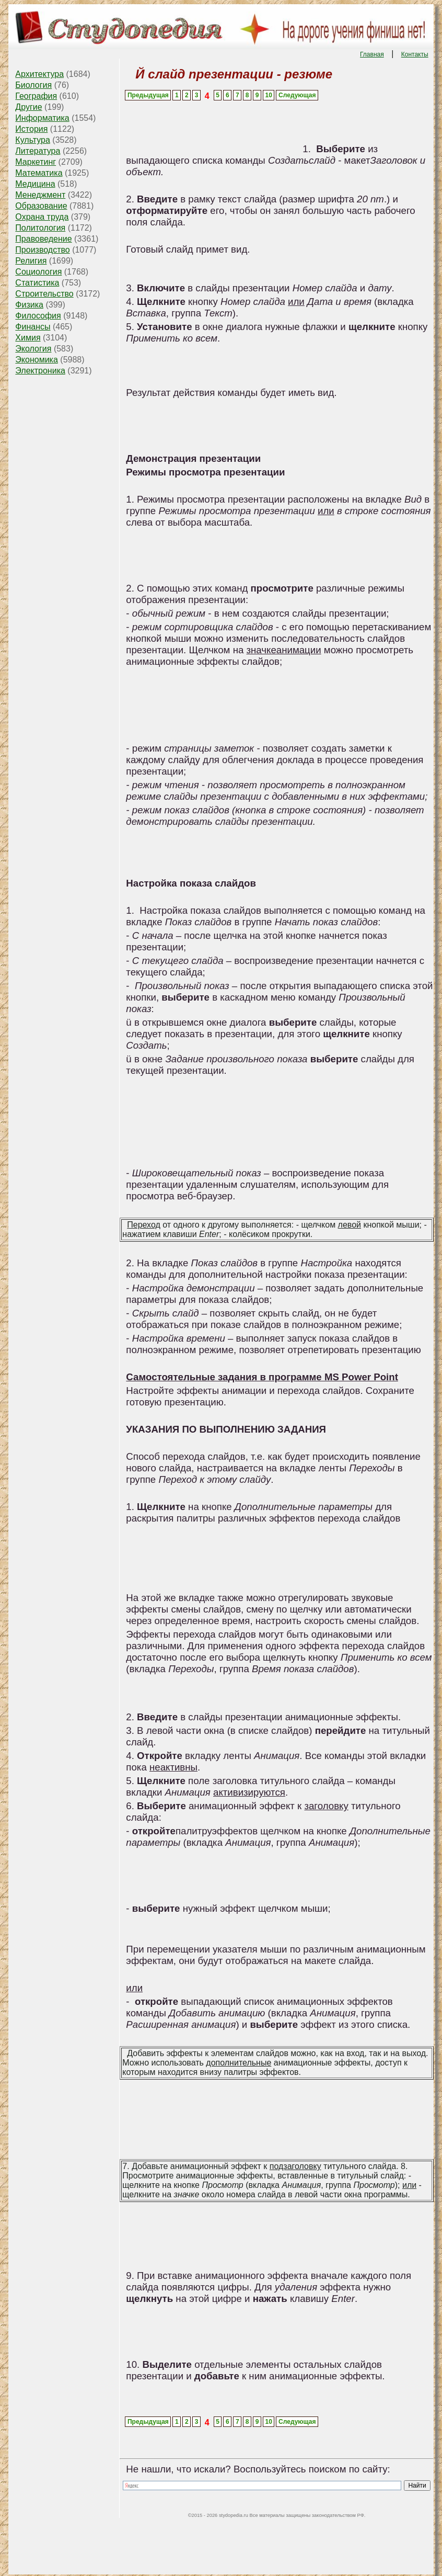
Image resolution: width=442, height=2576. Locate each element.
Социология (38, 271)
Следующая (297, 95)
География (36, 96)
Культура (32, 139)
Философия (38, 315)
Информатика (42, 118)
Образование (41, 205)
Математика (38, 172)
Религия (30, 260)
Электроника (40, 370)
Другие (28, 107)
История (31, 128)
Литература (37, 150)
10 (268, 95)
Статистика (37, 282)
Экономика (36, 359)
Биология (33, 85)
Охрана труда (41, 216)
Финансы (32, 326)
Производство (42, 249)
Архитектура (39, 74)
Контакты (414, 54)
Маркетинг (35, 161)
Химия (27, 337)
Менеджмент (40, 194)
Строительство (44, 293)
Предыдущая (148, 95)
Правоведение (43, 238)
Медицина (35, 183)
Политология (40, 227)
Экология (33, 348)
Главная (372, 54)
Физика (29, 304)
